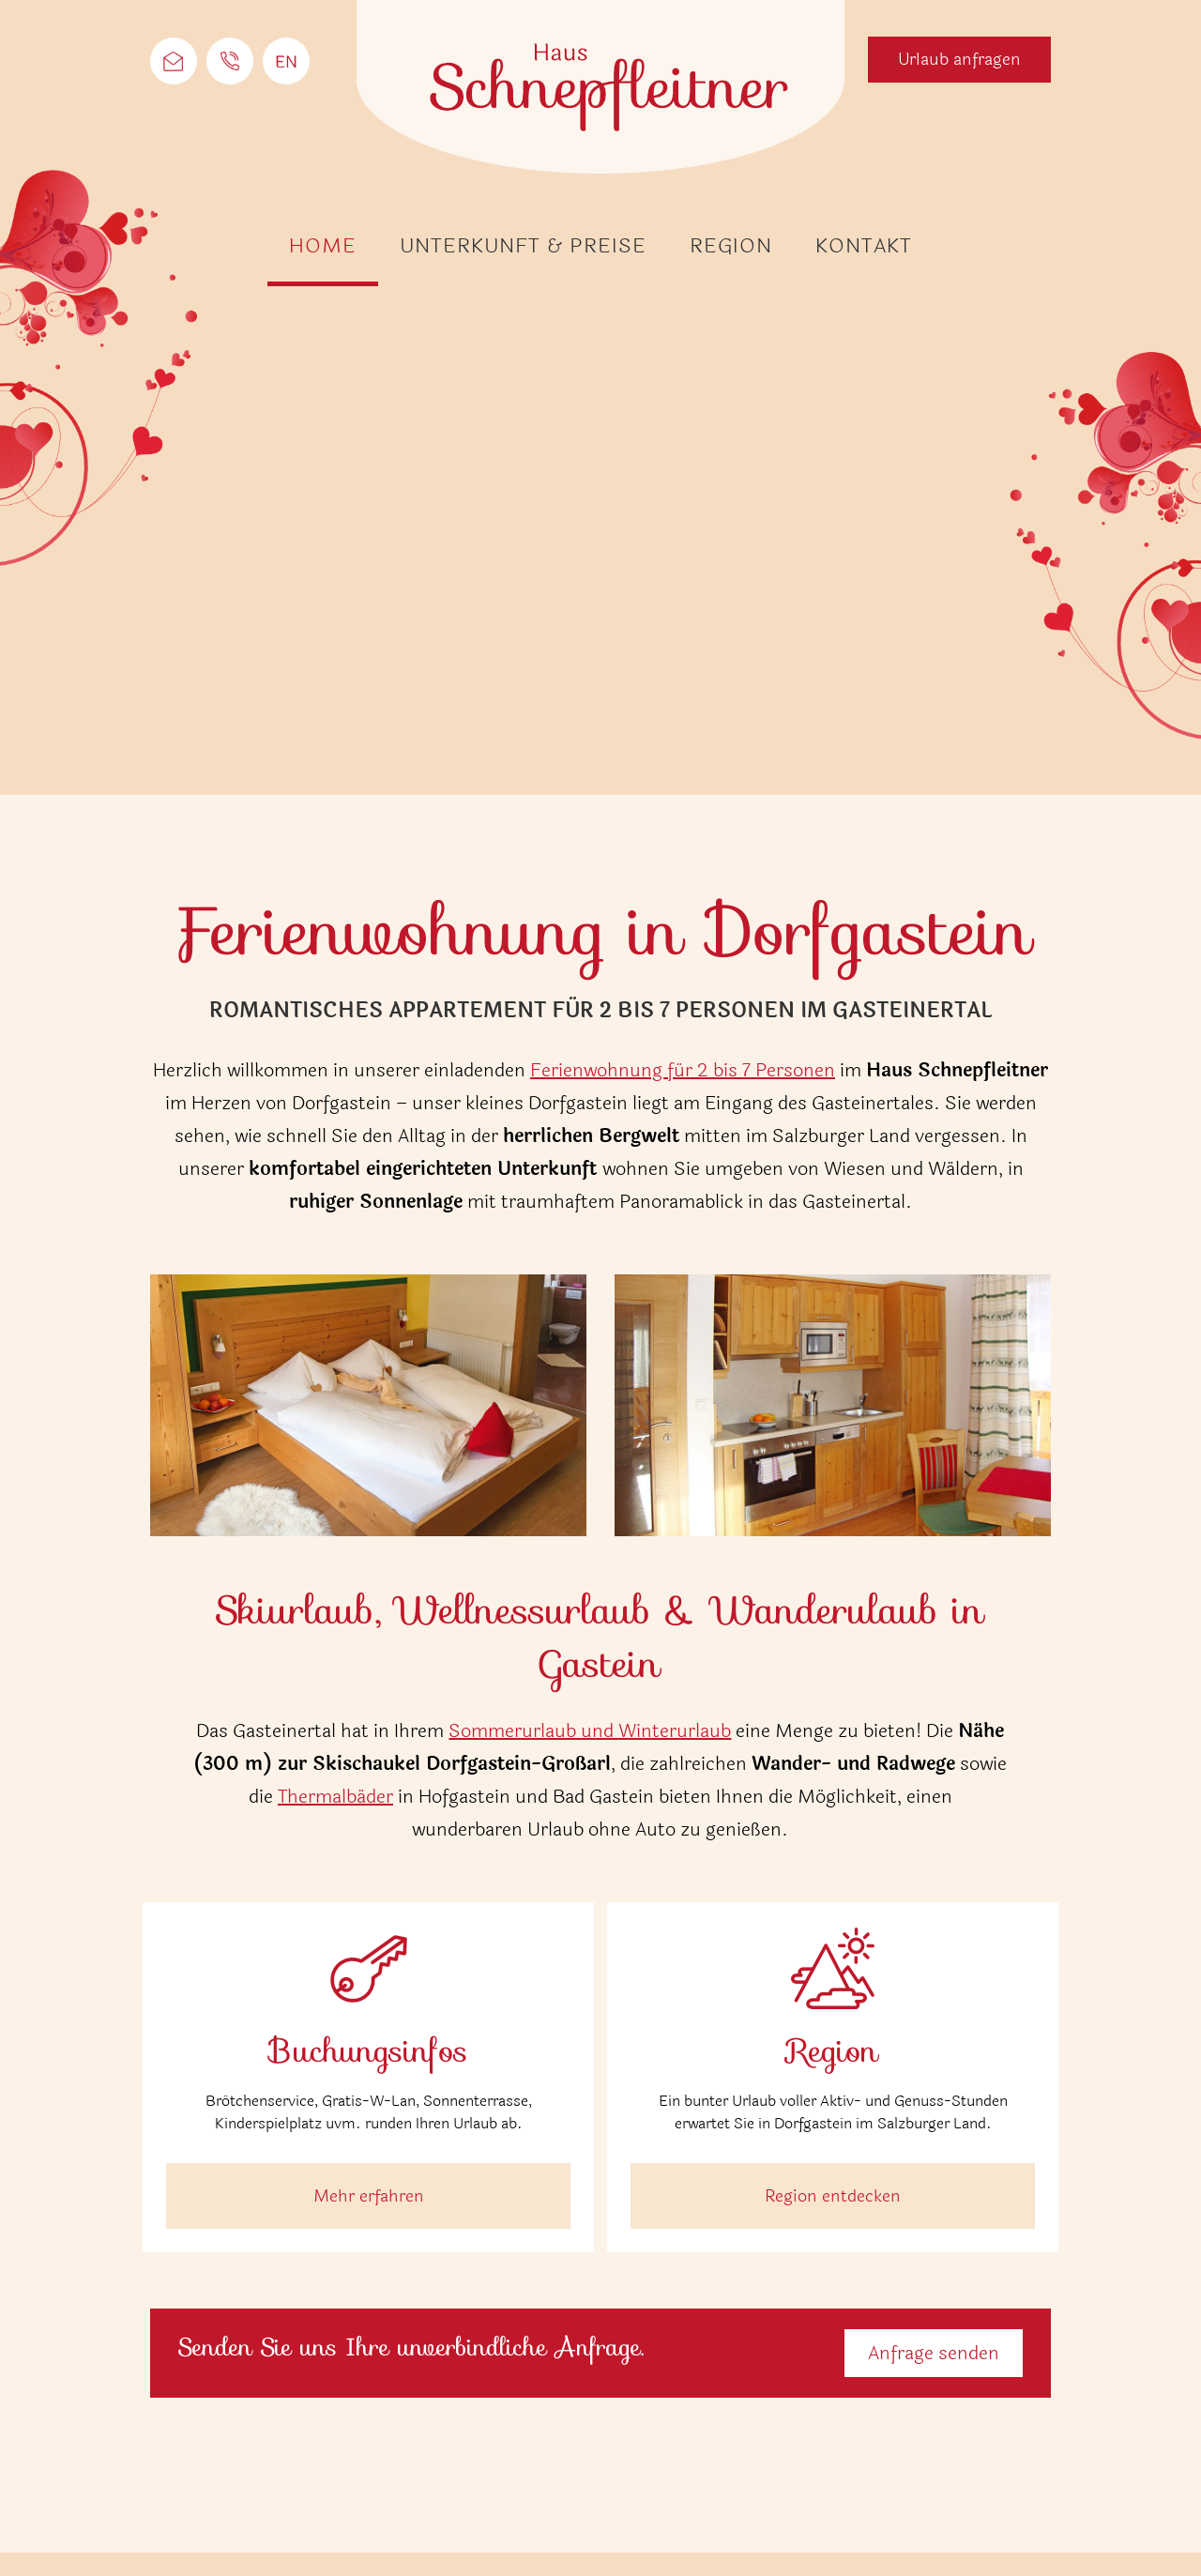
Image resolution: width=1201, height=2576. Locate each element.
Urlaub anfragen (959, 59)
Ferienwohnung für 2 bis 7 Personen (682, 1070)
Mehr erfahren (368, 2196)
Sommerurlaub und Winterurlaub (589, 1730)
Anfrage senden (933, 2353)
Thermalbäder (335, 1796)
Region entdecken (833, 2196)
